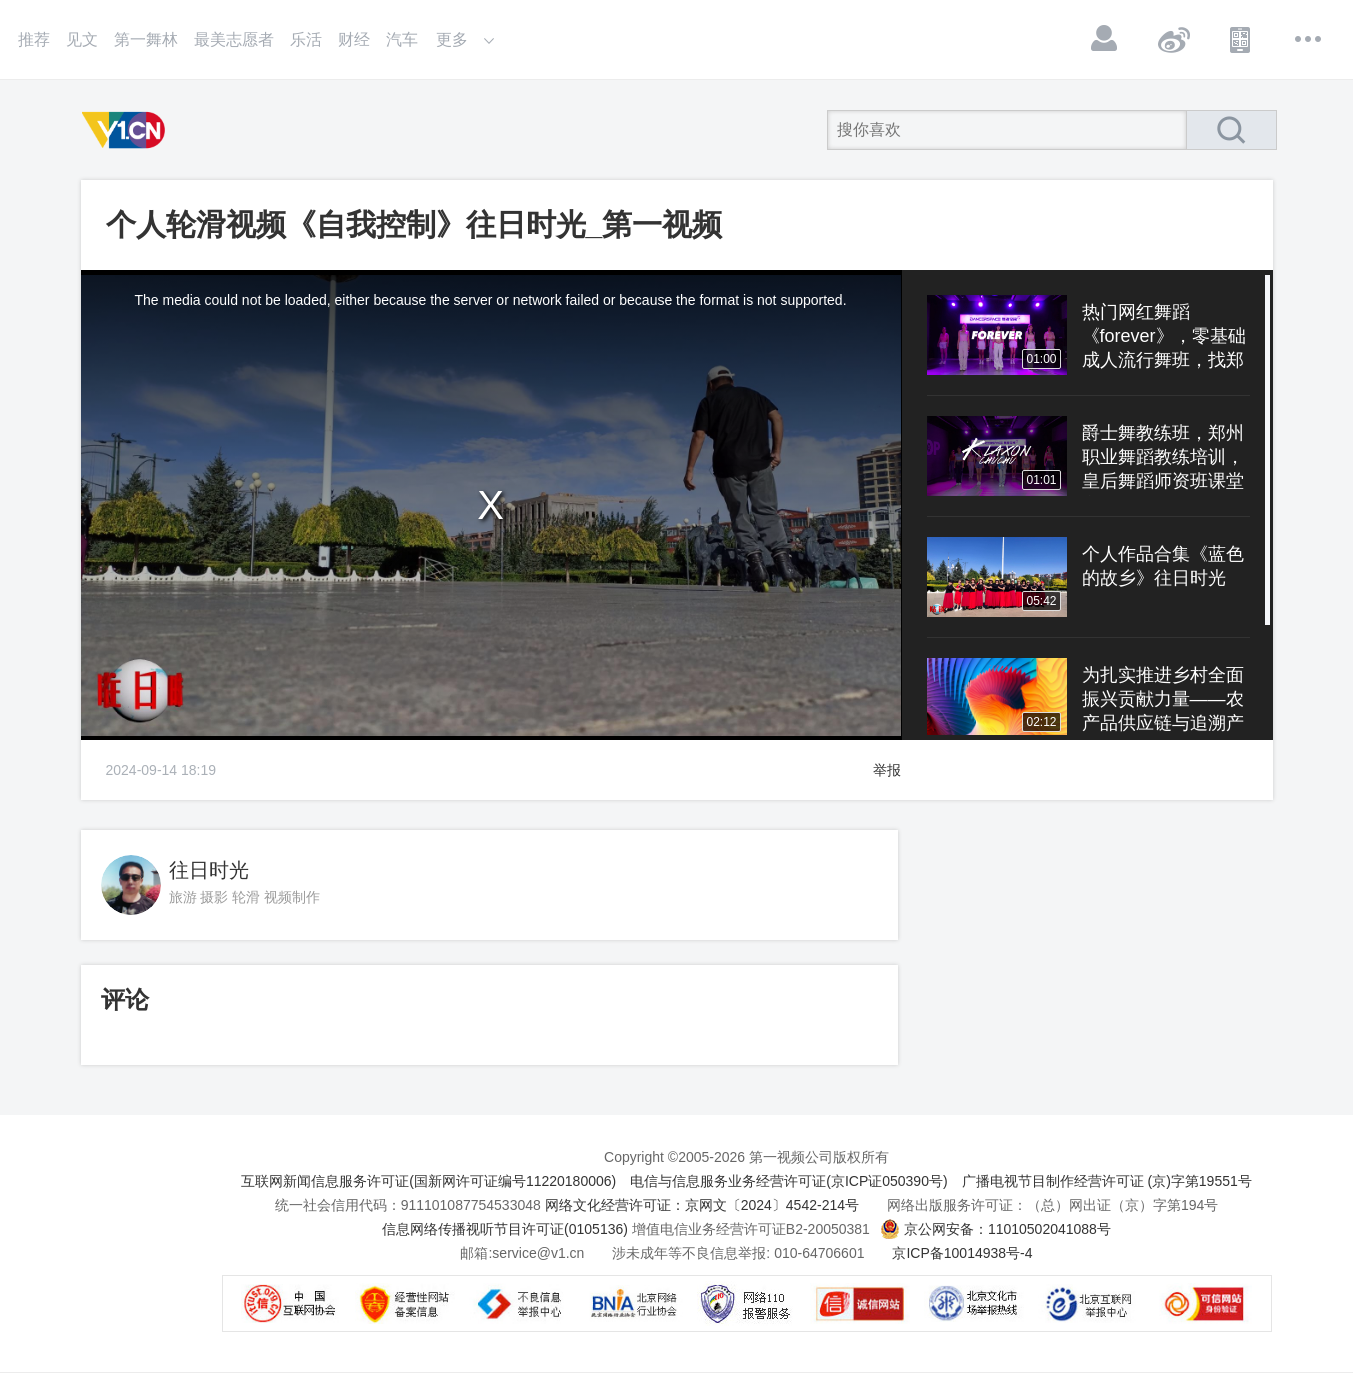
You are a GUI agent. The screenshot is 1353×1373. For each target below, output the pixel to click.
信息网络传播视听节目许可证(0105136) (505, 1229)
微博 (1173, 39)
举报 (887, 770)
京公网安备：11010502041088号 (1007, 1229)
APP (1241, 39)
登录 (1105, 39)
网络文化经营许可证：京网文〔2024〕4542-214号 (702, 1205)
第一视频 (127, 130)
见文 (82, 39)
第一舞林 (146, 39)
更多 (1309, 39)
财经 (354, 39)
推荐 (34, 39)
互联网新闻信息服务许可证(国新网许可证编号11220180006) (428, 1181)
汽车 (402, 39)
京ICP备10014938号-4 (962, 1253)
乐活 (306, 39)
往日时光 (209, 870)
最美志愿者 (234, 39)
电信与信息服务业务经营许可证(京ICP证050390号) (788, 1181)
